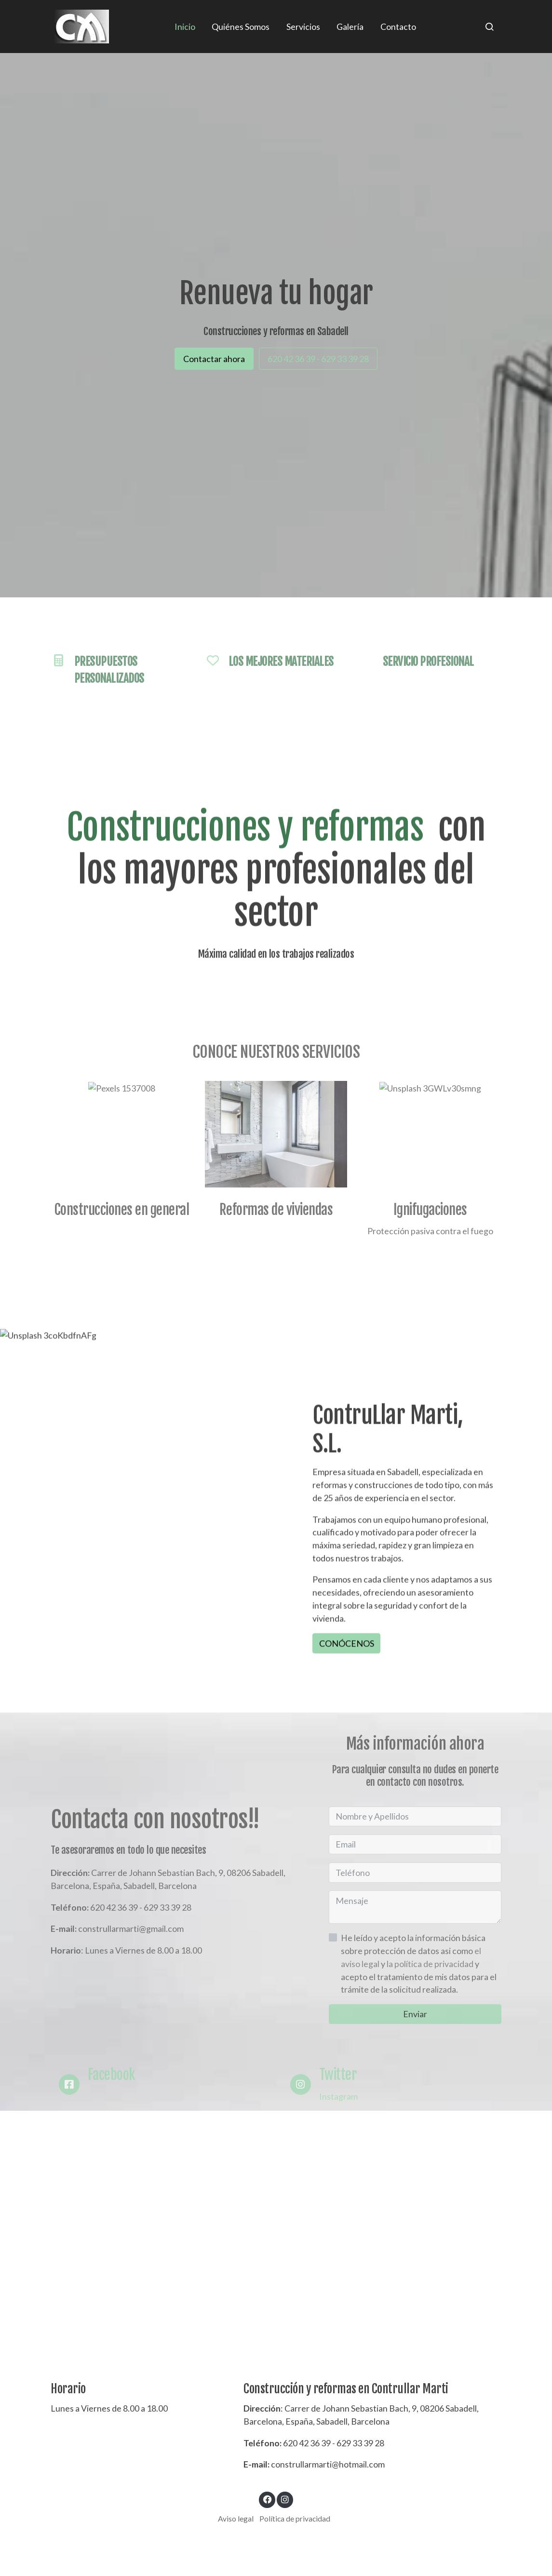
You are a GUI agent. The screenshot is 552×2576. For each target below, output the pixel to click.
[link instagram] (285, 2499)
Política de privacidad (294, 2518)
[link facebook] (267, 2499)
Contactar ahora (214, 358)
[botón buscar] (489, 26)
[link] (81, 26)
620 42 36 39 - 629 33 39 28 (318, 358)
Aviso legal (236, 2518)
